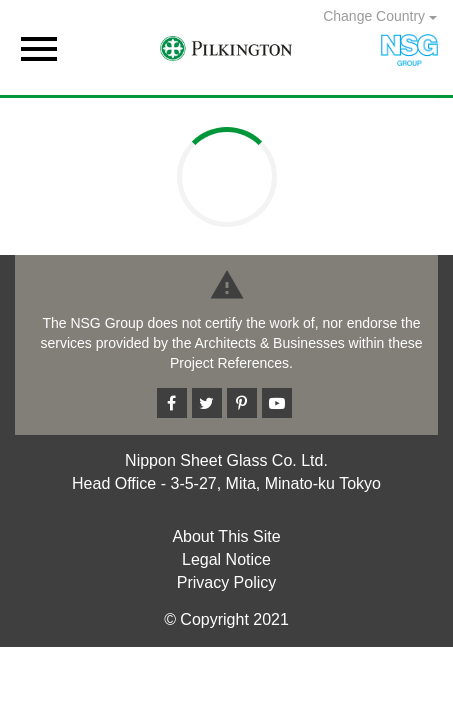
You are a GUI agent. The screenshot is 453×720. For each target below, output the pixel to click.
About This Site (226, 536)
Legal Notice (226, 559)
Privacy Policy (227, 582)
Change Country (380, 16)
